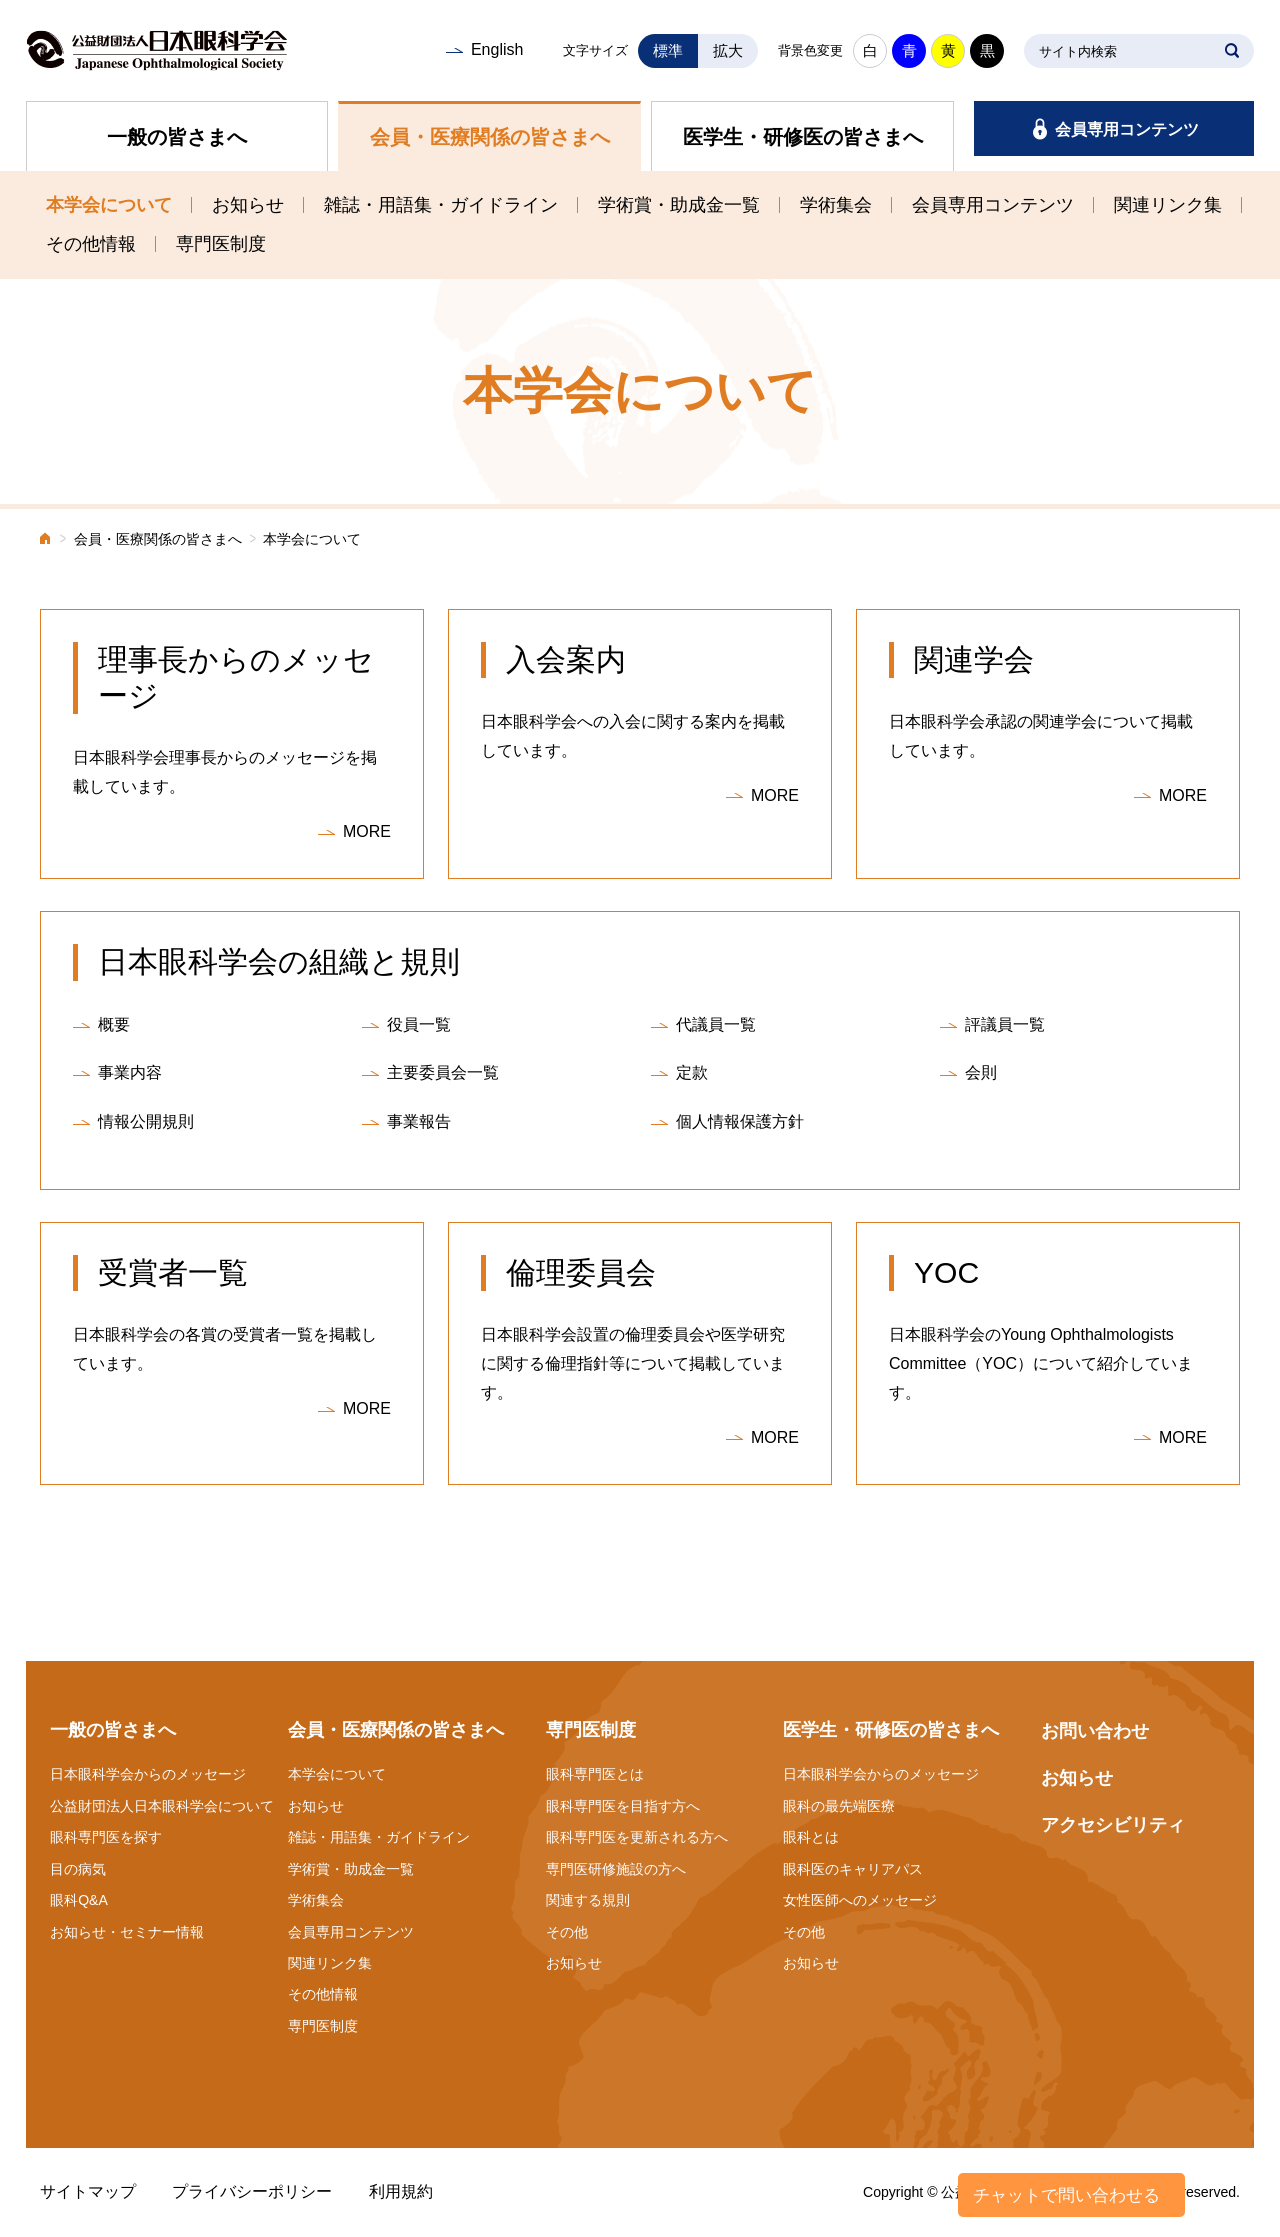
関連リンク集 (1168, 205)
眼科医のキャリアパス (853, 1869)
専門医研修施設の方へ (616, 1869)
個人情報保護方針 (740, 1121)
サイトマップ (88, 2191)
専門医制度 (221, 244)
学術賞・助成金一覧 (679, 205)
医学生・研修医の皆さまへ (803, 137)
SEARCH (1232, 51)
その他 (567, 1932)
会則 (981, 1072)
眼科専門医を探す (106, 1837)
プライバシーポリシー (252, 2191)
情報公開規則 (146, 1121)
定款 (692, 1072)
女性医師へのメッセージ (860, 1900)
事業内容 (130, 1072)
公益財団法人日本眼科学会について (162, 1806)
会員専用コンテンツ (1127, 129)
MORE (367, 831)
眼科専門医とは (595, 1774)
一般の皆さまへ (177, 137)
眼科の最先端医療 (839, 1806)
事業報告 (419, 1121)
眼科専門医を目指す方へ (623, 1806)
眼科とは (811, 1837)
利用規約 (401, 2191)
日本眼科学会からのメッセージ (148, 1774)
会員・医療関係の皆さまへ (490, 137)
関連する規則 (588, 1900)
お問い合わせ (1095, 1731)
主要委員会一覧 (443, 1072)
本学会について (109, 205)
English (497, 49)
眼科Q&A (79, 1900)
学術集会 (836, 205)
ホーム (46, 540)
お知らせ (248, 205)
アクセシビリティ (1113, 1825)
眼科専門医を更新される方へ (637, 1837)
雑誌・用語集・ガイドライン (441, 205)
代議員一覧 (716, 1024)
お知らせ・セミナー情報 (127, 1932)
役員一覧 (419, 1024)
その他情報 (91, 244)
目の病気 (78, 1869)
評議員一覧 (1005, 1024)
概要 (114, 1024)
